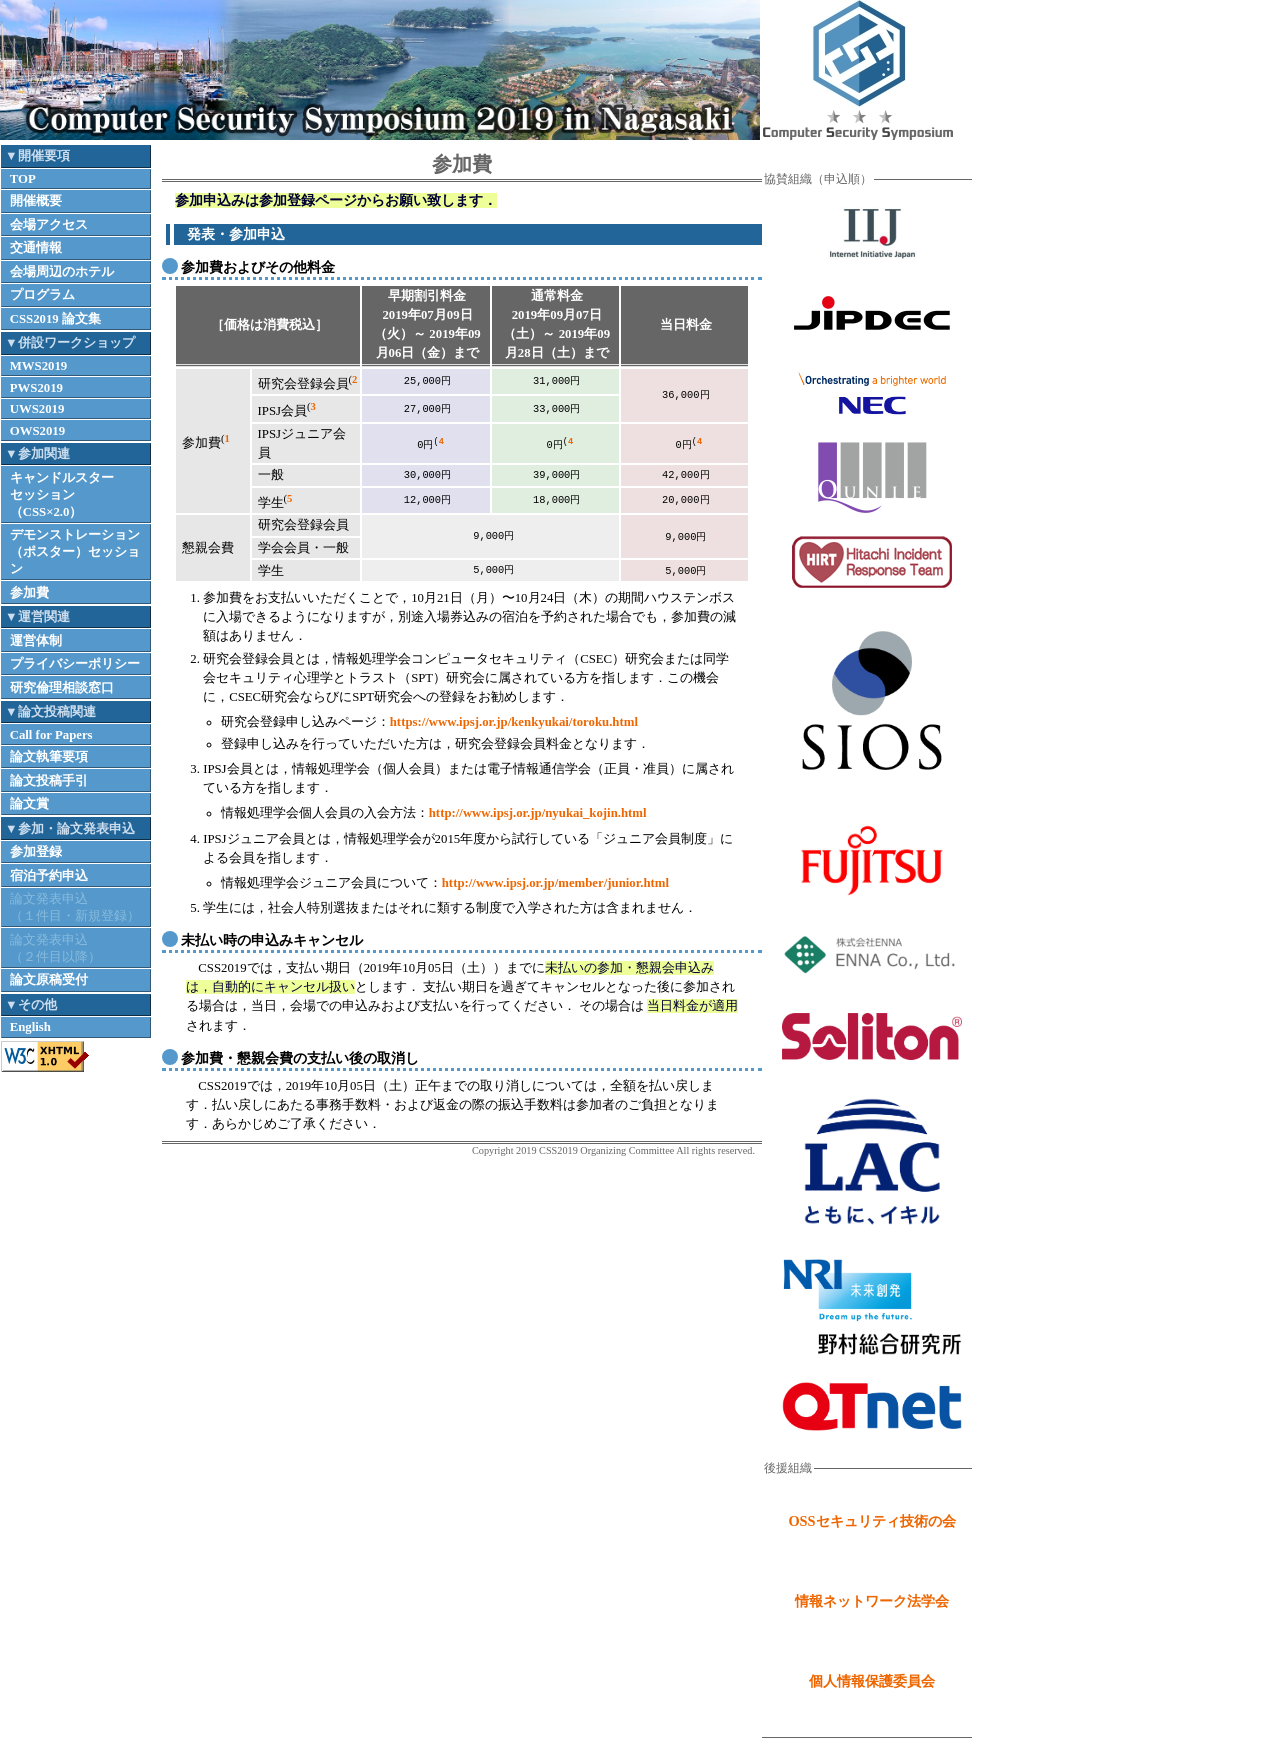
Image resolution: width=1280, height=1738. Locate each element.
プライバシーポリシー (75, 664)
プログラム (42, 295)
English (30, 1027)
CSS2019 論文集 (55, 319)
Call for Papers (51, 735)
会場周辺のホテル (62, 272)
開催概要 (36, 201)
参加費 (29, 593)
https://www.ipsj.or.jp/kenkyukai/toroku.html (514, 722)
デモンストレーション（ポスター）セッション (75, 552)
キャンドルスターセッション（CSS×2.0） (62, 495)
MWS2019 (39, 366)
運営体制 (36, 641)
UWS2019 (37, 409)
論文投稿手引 (49, 781)
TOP (23, 179)
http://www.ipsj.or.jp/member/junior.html (555, 883)
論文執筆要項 (49, 757)
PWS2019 (36, 388)
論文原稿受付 (49, 980)
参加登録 (36, 852)
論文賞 (29, 804)
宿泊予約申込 (49, 876)
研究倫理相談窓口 (62, 688)
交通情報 (36, 248)
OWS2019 (37, 431)
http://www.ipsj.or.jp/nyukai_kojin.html (538, 813)
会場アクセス (49, 225)
